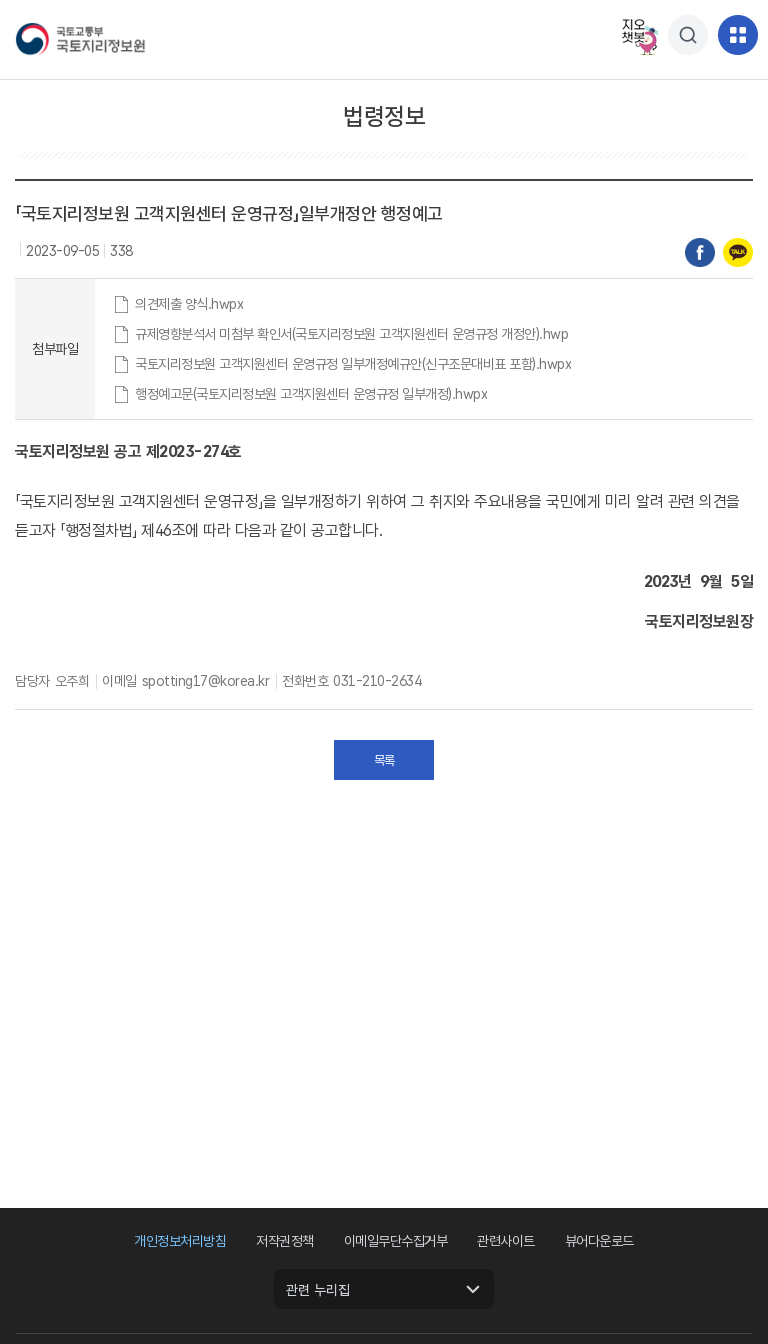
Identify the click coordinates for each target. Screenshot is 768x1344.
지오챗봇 (638, 35)
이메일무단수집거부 (396, 1241)
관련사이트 (506, 1241)
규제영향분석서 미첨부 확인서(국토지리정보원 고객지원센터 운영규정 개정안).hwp (351, 334)
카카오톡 (738, 253)
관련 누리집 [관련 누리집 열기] (318, 1290)
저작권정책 (285, 1241)
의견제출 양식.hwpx (189, 304)
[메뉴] (738, 35)
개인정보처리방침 (180, 1241)
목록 (384, 760)
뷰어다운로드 (599, 1241)
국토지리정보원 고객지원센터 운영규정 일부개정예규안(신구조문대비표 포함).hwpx (353, 364)
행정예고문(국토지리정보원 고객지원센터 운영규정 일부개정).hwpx (311, 394)
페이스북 (700, 253)
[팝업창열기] (688, 35)
